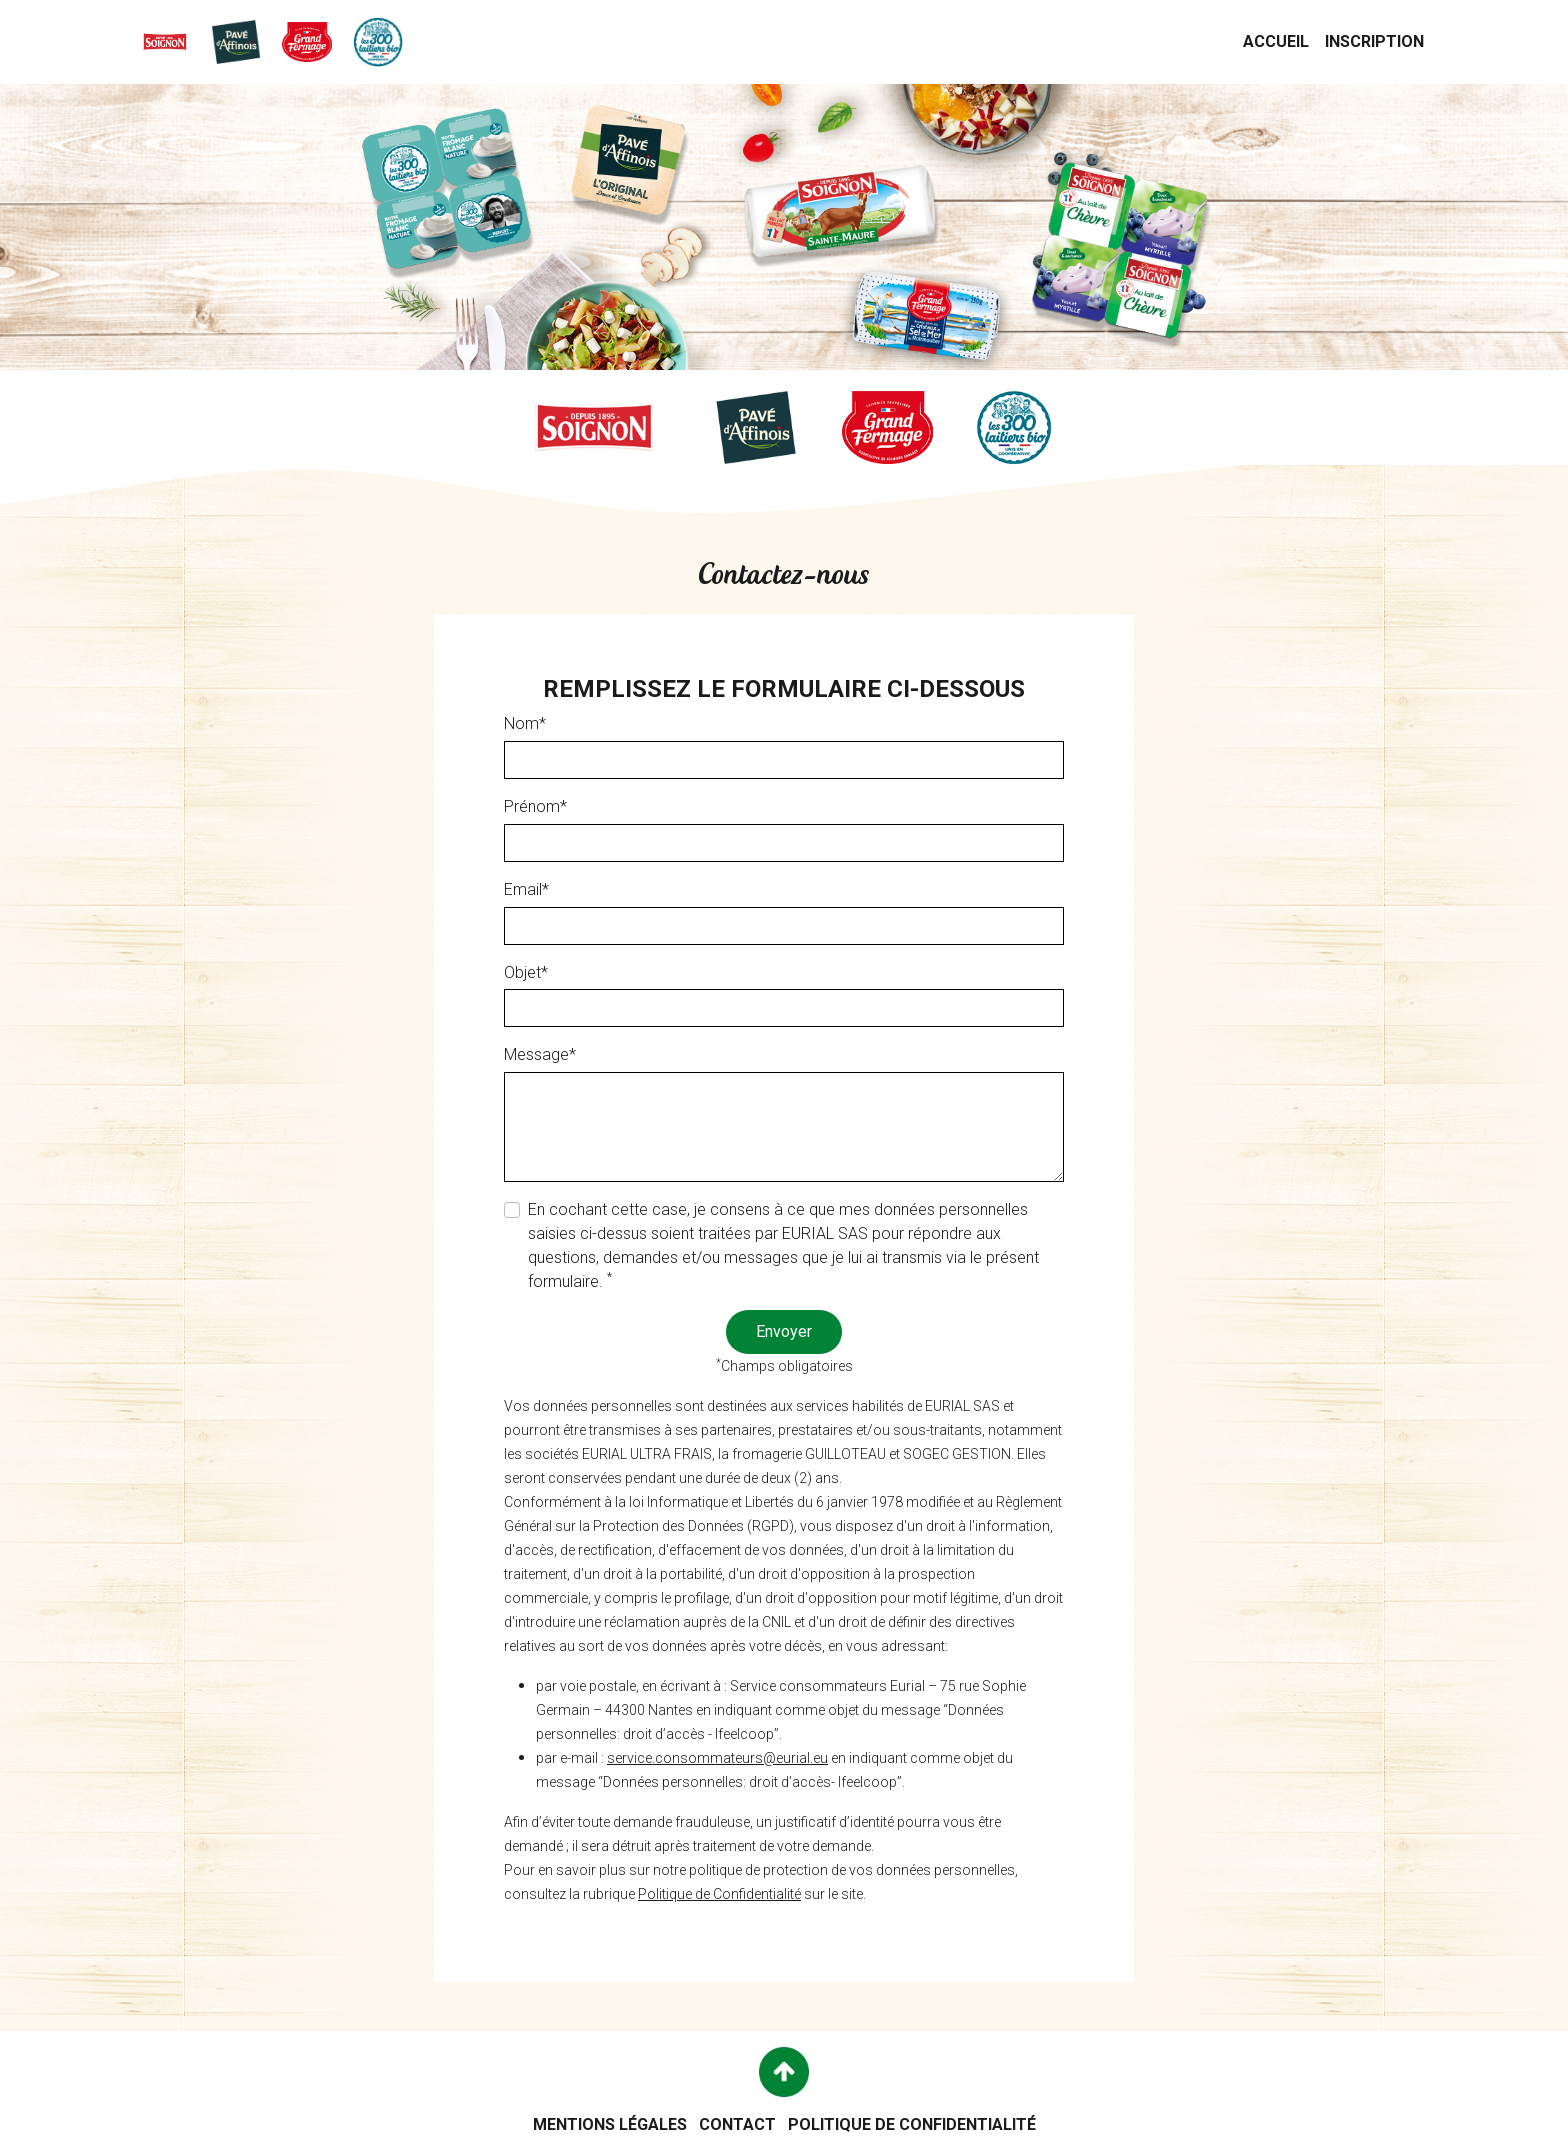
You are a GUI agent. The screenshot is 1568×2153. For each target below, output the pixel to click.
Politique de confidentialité (912, 2124)
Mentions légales (610, 2124)
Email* (526, 889)
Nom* (525, 724)
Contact (737, 2124)
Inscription (1378, 40)
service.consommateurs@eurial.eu (717, 1759)
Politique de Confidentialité (719, 1895)
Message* (540, 1055)
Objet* (526, 972)
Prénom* (535, 807)
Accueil (1280, 40)
